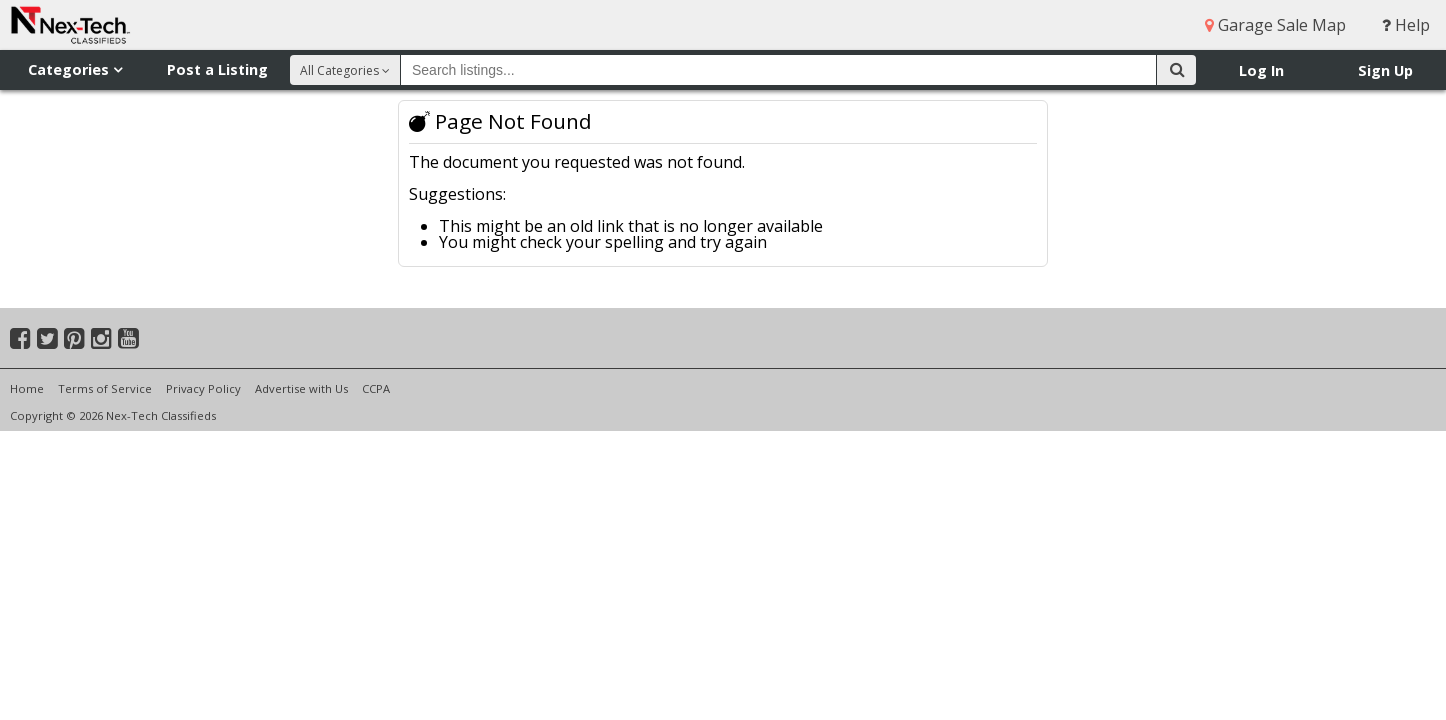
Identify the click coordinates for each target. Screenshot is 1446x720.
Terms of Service (105, 388)
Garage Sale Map (1275, 25)
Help (1406, 25)
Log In (1261, 70)
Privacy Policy (203, 388)
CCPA (376, 388)
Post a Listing (217, 69)
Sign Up (1385, 70)
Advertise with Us (301, 388)
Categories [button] (75, 69)
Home (27, 388)
